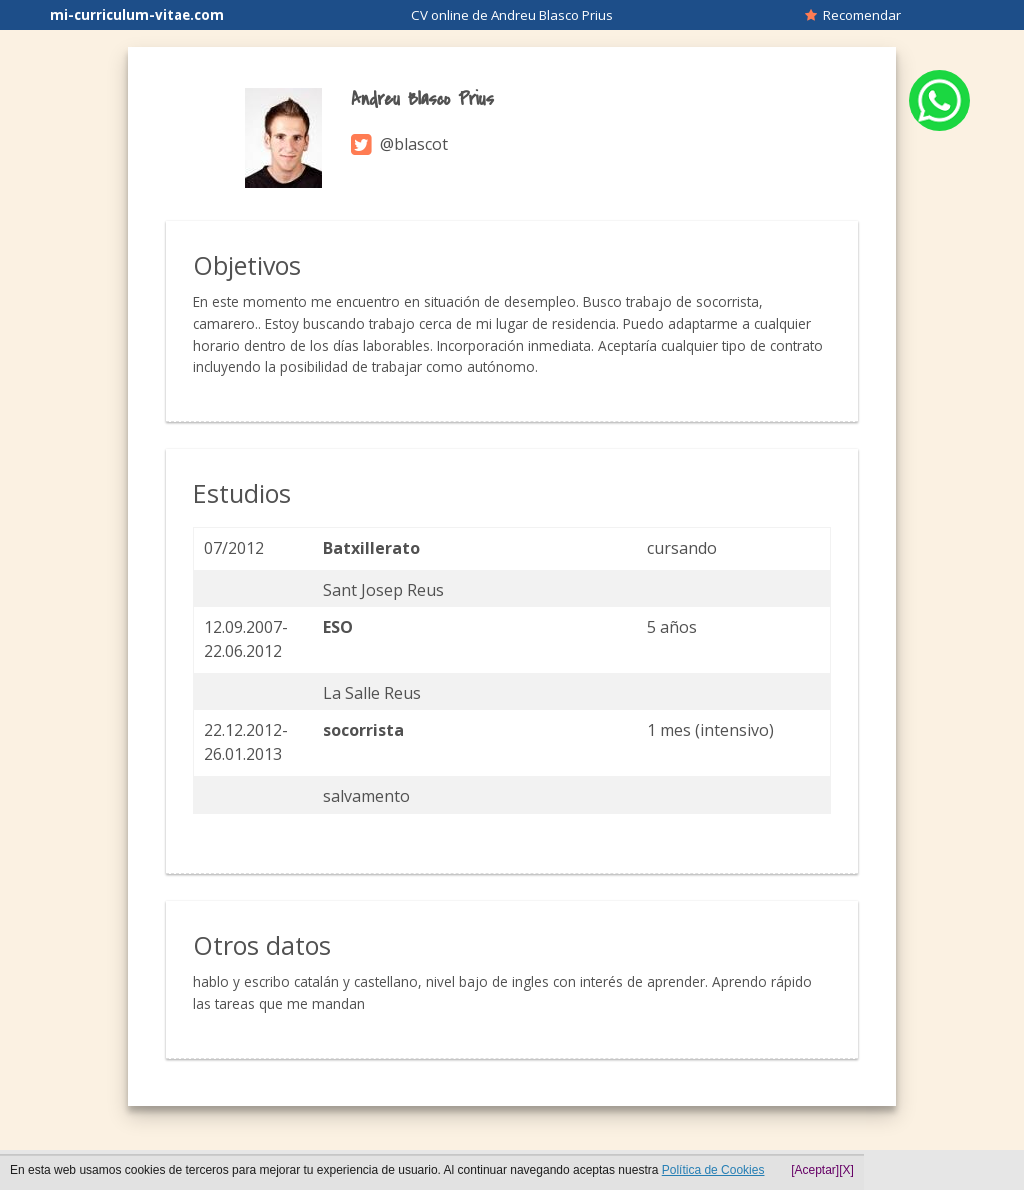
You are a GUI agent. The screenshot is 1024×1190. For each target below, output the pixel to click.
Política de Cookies (713, 1170)
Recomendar (853, 15)
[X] (846, 1170)
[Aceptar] (815, 1170)
